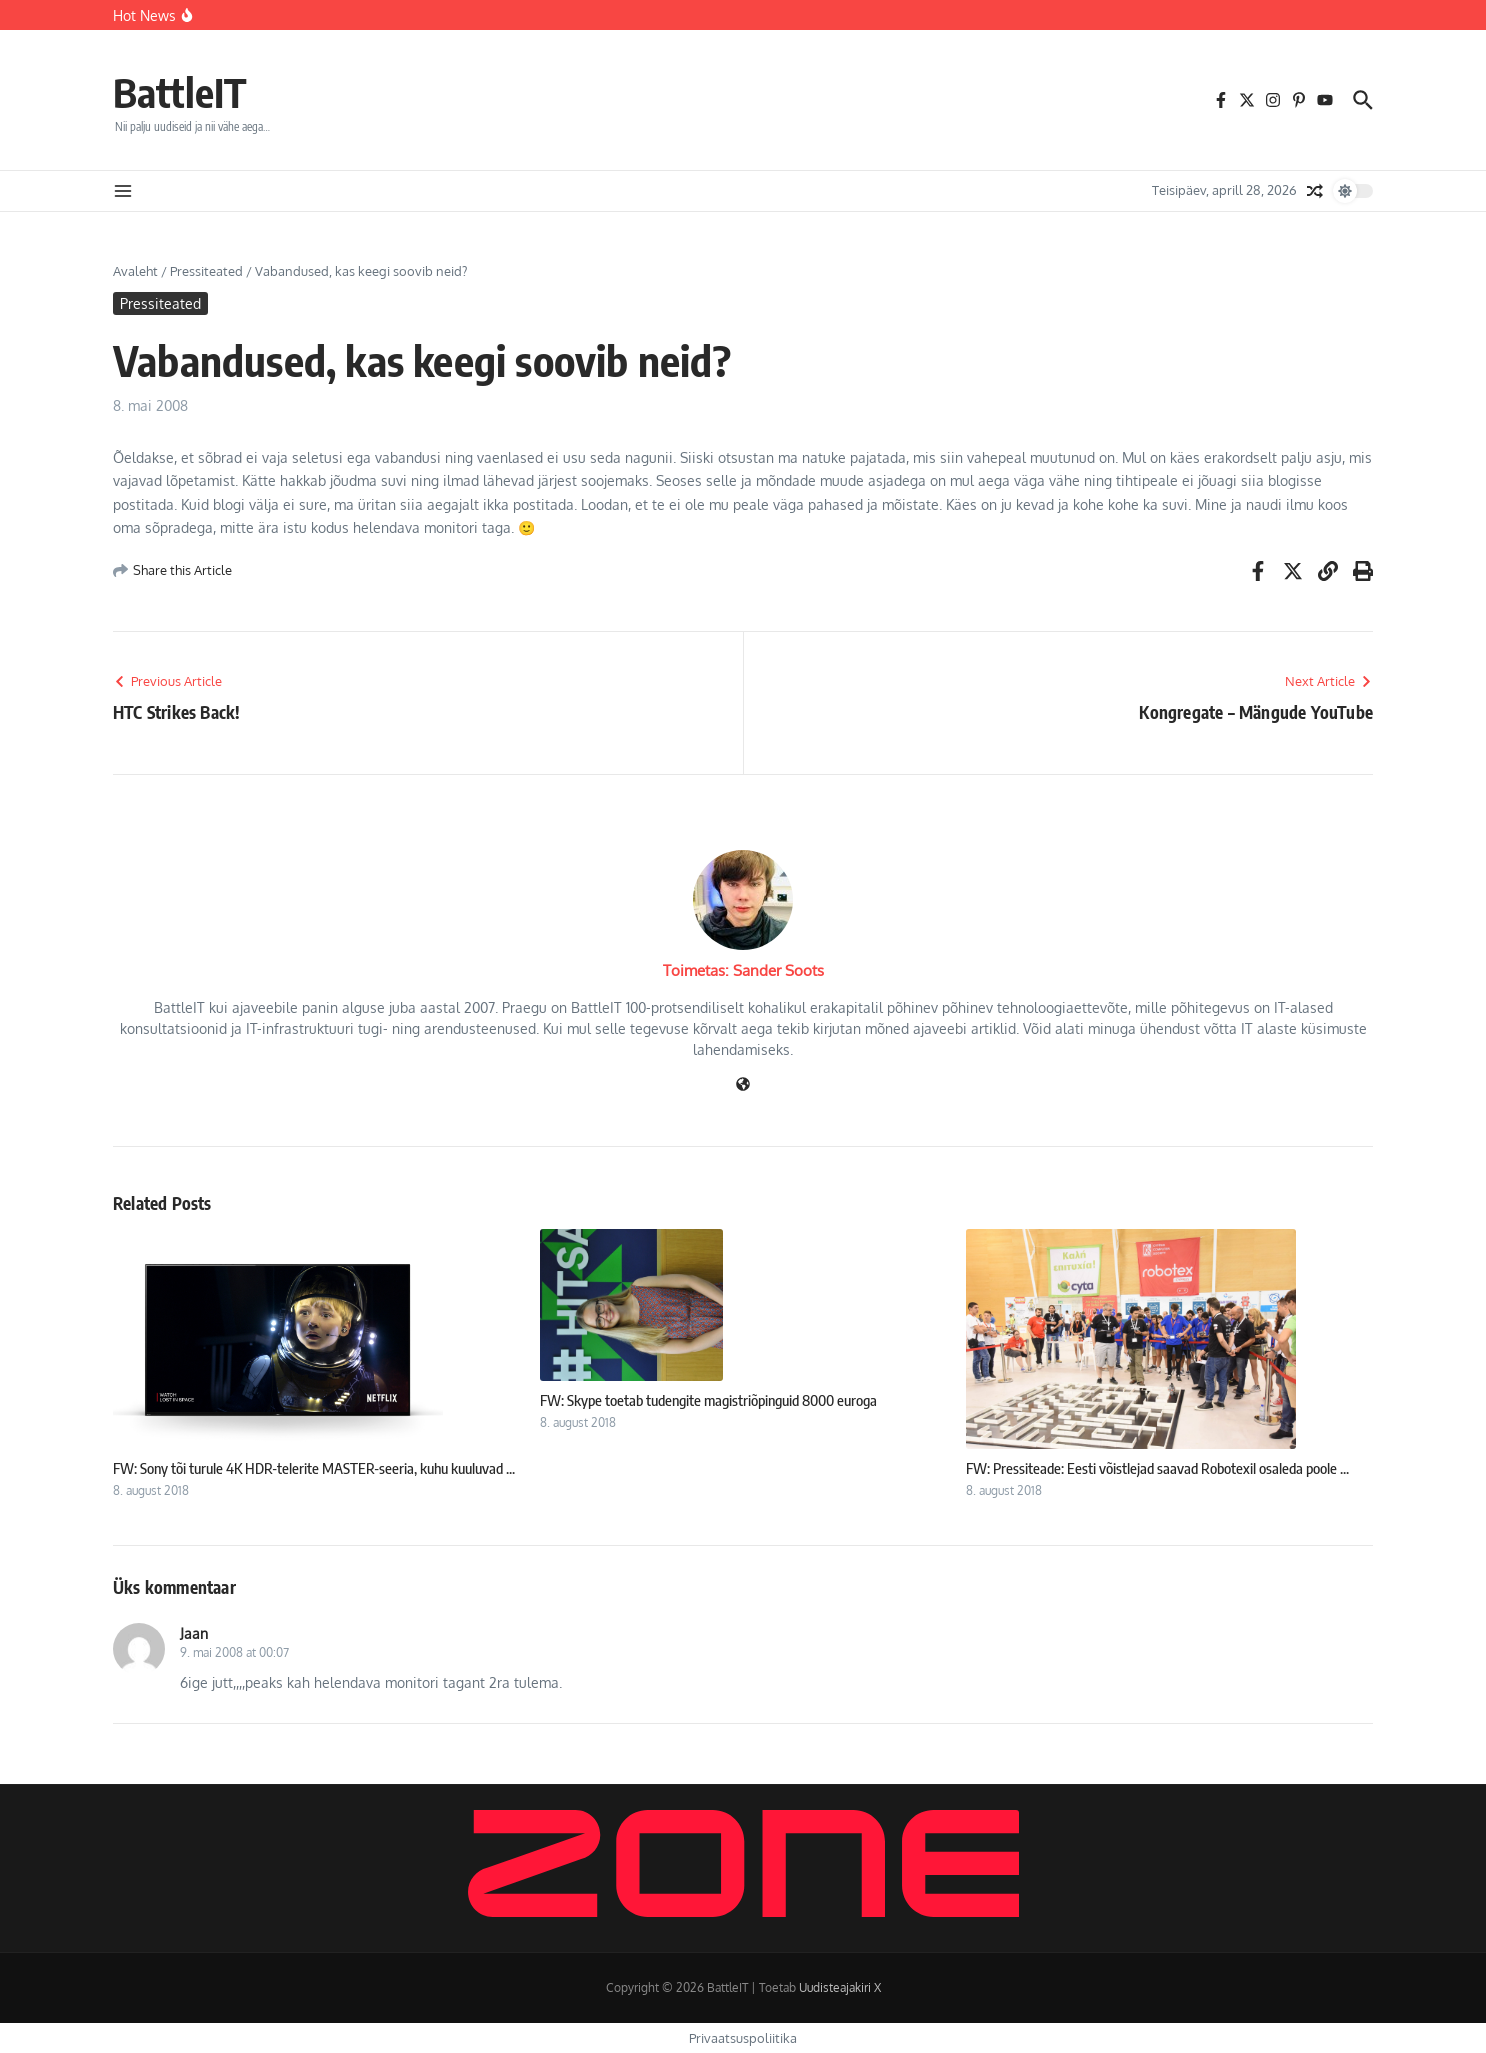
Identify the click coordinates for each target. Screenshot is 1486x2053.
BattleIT (180, 92)
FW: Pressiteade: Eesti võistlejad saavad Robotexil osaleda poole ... (1157, 1468)
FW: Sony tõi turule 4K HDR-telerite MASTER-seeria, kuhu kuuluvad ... (314, 1468)
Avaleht (135, 271)
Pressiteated (206, 271)
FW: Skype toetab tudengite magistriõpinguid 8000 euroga (708, 1400)
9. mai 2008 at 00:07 (234, 1652)
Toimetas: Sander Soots (743, 970)
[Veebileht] (743, 1085)
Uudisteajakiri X (840, 1987)
